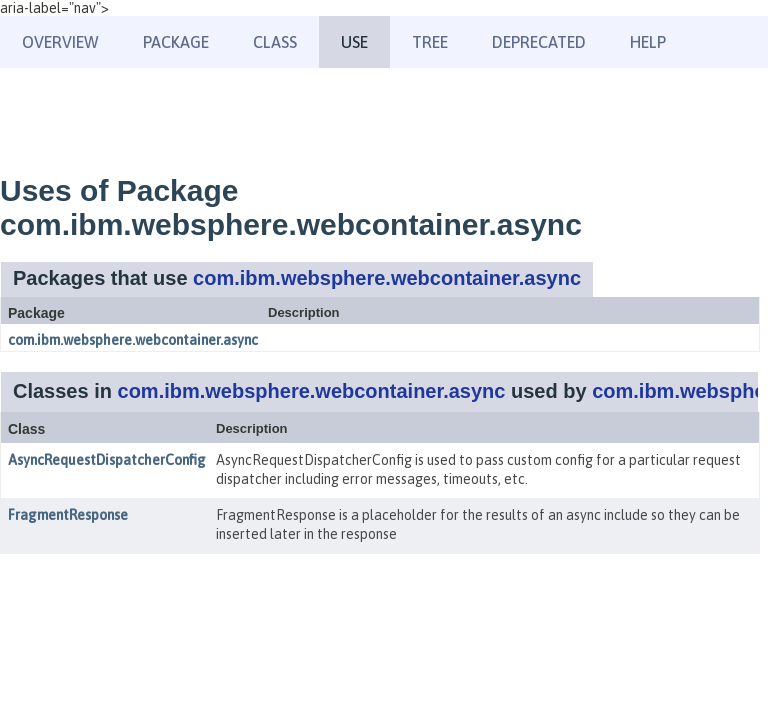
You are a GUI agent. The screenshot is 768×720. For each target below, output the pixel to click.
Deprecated (539, 42)
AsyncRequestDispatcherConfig (107, 460)
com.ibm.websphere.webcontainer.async (387, 278)
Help (648, 42)
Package (176, 42)
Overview (60, 42)
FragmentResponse (68, 515)
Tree (430, 42)
